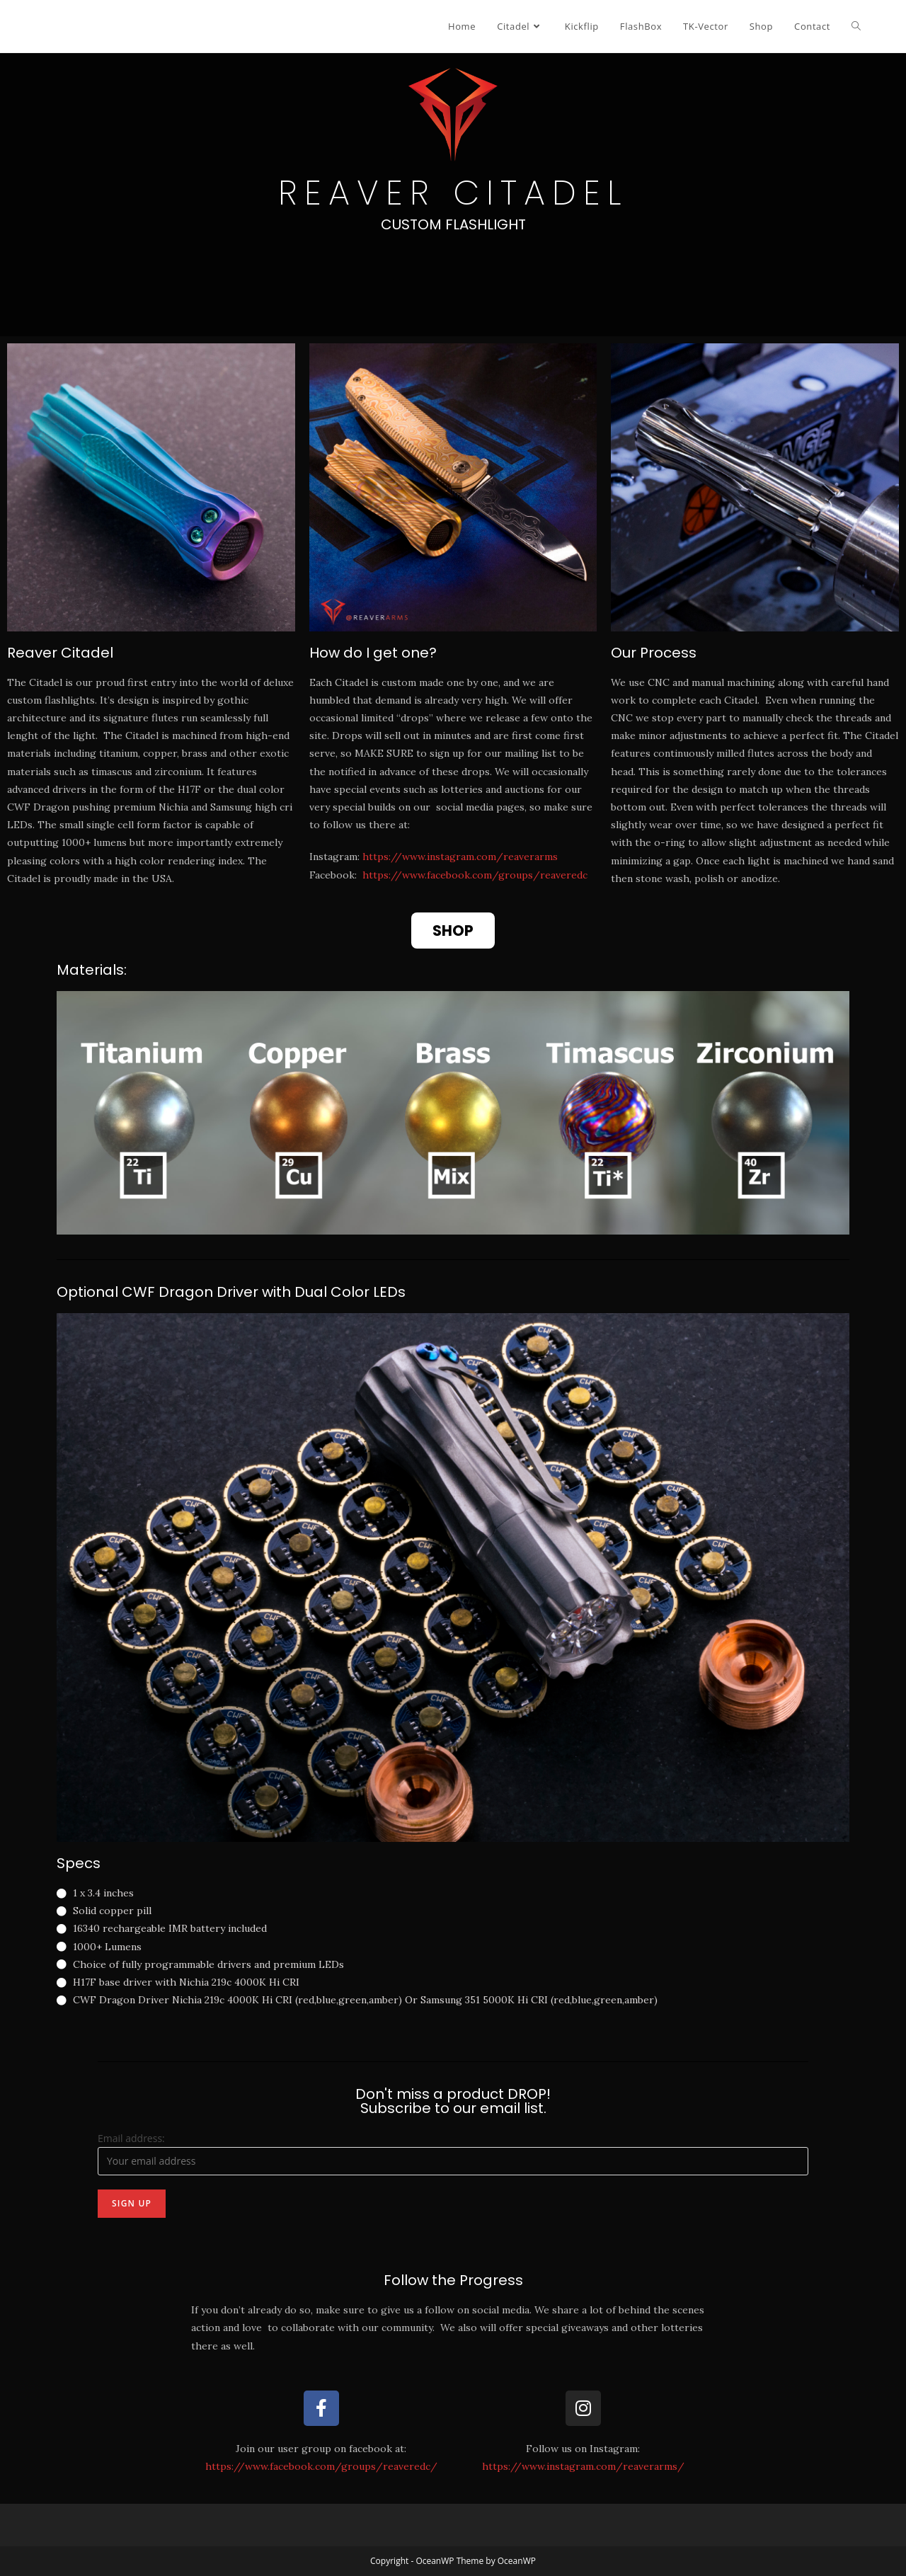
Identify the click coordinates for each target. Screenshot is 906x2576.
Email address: (131, 2138)
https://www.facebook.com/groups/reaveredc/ (321, 2466)
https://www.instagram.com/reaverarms (460, 856)
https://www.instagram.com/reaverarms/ (583, 2466)
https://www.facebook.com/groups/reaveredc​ (474, 875)
